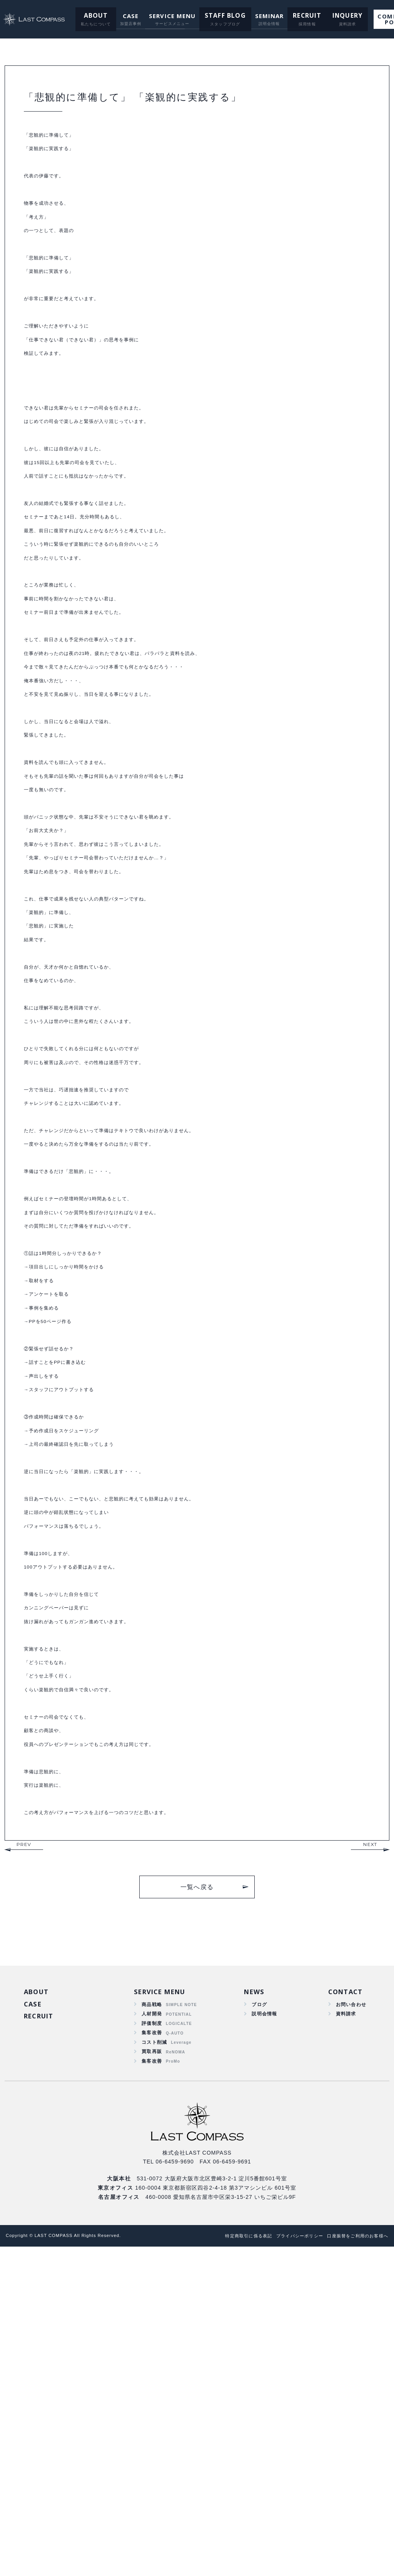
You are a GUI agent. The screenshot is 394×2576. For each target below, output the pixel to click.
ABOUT (89, 16)
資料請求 (343, 2333)
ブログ (257, 2322)
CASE (123, 16)
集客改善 (152, 2355)
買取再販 (152, 2377)
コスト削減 (154, 2366)
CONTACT (344, 2308)
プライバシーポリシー (284, 2565)
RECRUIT (292, 16)
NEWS (252, 2308)
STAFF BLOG (215, 16)
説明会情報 (262, 2333)
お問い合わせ (348, 2322)
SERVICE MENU (164, 16)
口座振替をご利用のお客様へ (352, 2565)
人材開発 (152, 2333)
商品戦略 (152, 2322)
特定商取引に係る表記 (224, 2565)
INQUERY (328, 16)
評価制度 (152, 2344)
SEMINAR (257, 16)
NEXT (370, 2160)
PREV (24, 2160)
